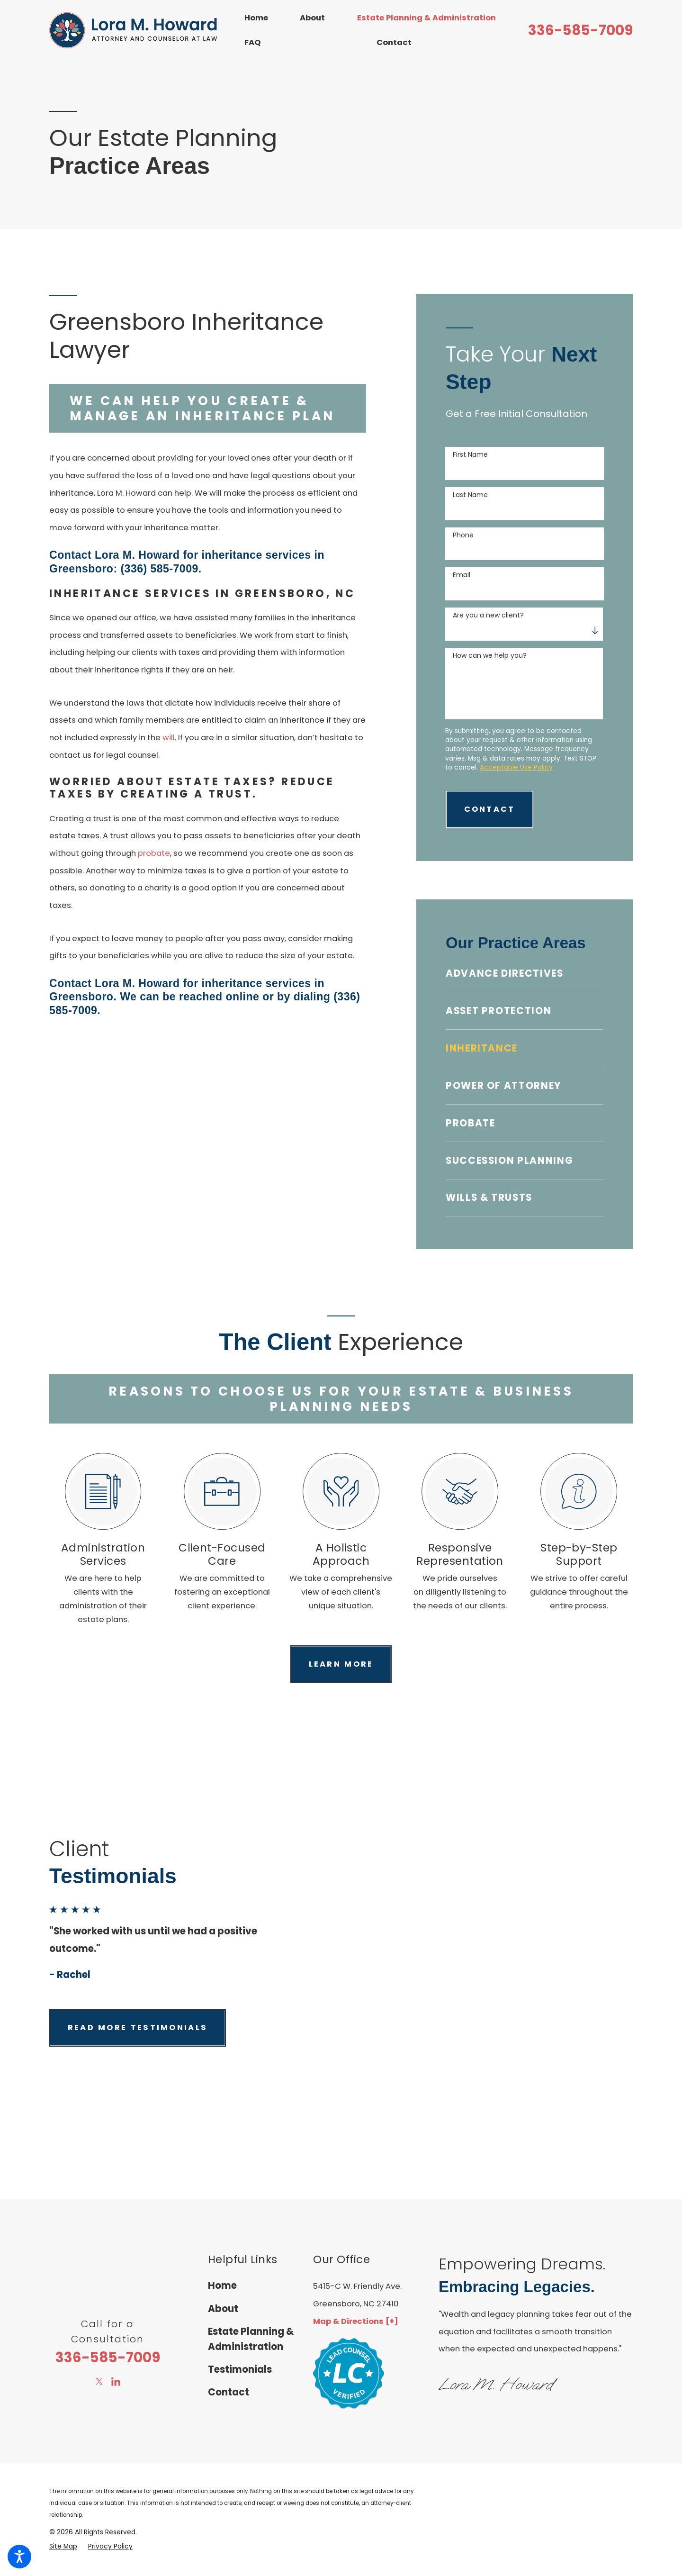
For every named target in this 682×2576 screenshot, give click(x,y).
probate (154, 853)
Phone (463, 535)
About (312, 17)
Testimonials (240, 2369)
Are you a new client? (488, 615)
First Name (470, 455)
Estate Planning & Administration (426, 17)
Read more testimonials (138, 2027)
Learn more (341, 1664)
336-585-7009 (580, 30)
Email (461, 575)
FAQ (252, 42)
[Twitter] (99, 2381)
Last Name (470, 495)
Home (256, 17)
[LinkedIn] (115, 2381)
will (168, 737)
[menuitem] (261, 18)
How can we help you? (490, 656)
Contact (394, 42)
